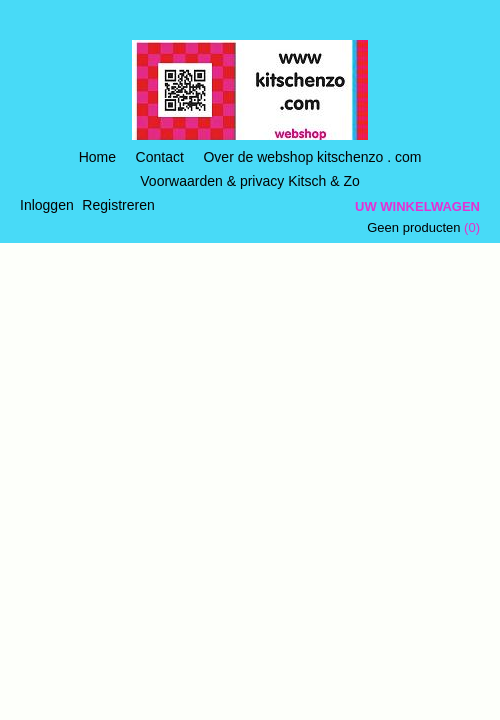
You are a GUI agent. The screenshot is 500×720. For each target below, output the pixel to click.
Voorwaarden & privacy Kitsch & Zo (249, 181)
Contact (160, 157)
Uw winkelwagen (417, 206)
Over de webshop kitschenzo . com (312, 157)
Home (97, 157)
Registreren (118, 205)
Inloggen (47, 205)
